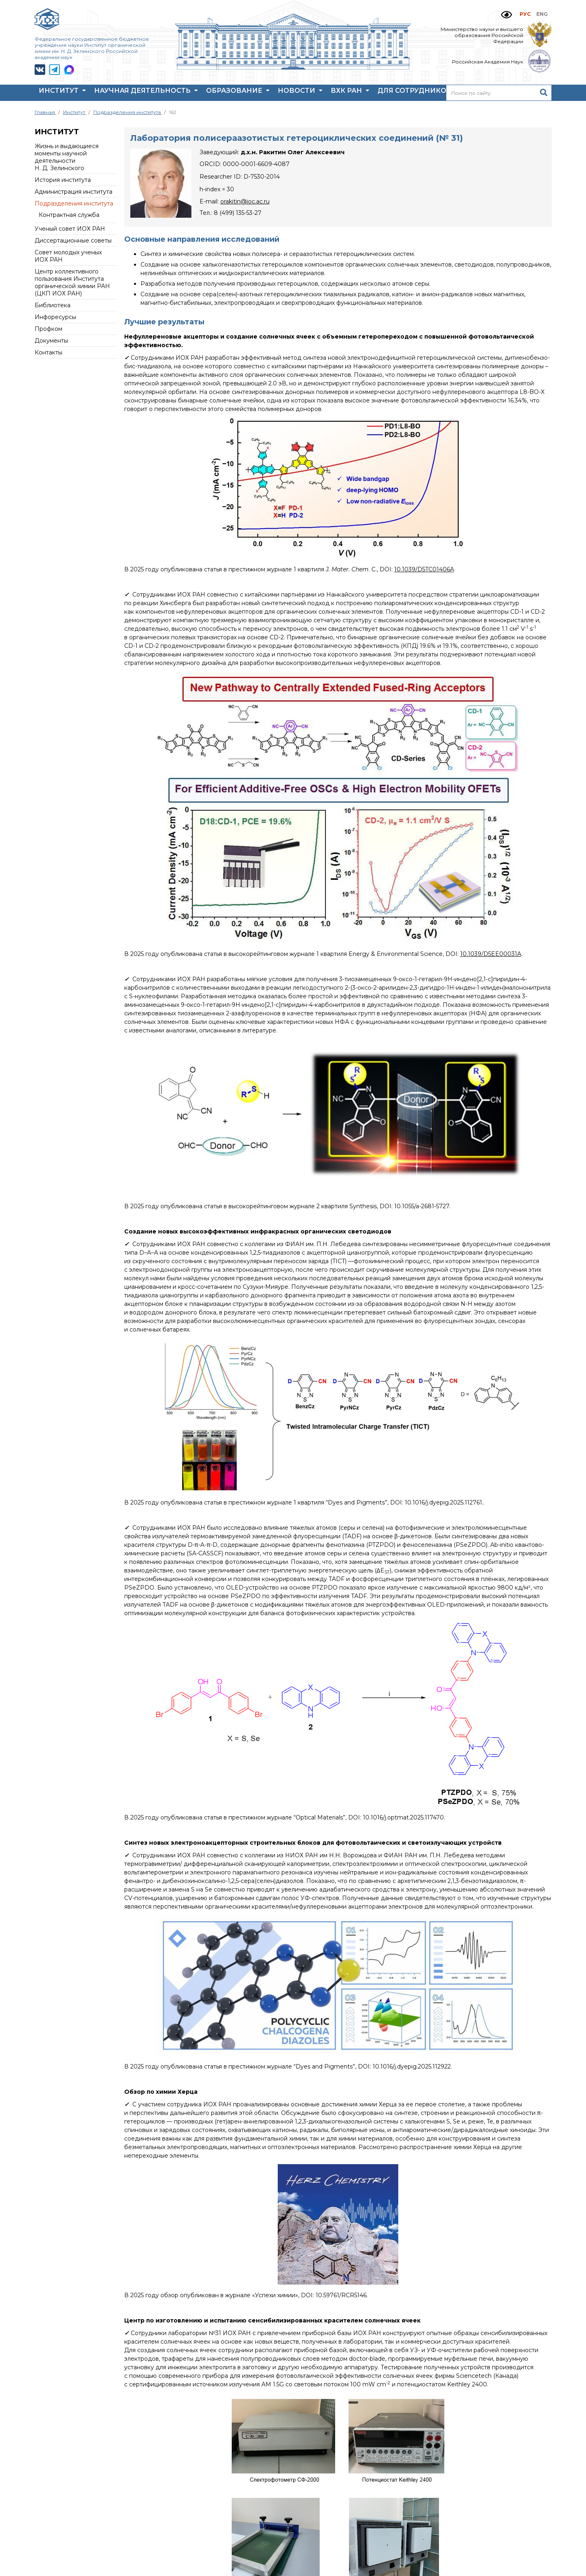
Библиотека (52, 305)
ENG (542, 14)
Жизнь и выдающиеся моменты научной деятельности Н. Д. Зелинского (67, 157)
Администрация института (73, 191)
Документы (51, 340)
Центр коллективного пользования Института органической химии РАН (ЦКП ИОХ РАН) (72, 282)
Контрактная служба (69, 215)
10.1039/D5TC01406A (424, 569)
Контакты (48, 352)
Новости (300, 92)
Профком (48, 328)
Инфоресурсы (55, 317)
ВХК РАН (350, 92)
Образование (238, 92)
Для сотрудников (418, 92)
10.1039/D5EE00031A (490, 954)
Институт (62, 92)
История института (63, 180)
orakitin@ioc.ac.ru (245, 201)
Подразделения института (74, 203)
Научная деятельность (146, 92)
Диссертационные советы (73, 240)
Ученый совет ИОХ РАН (70, 228)
